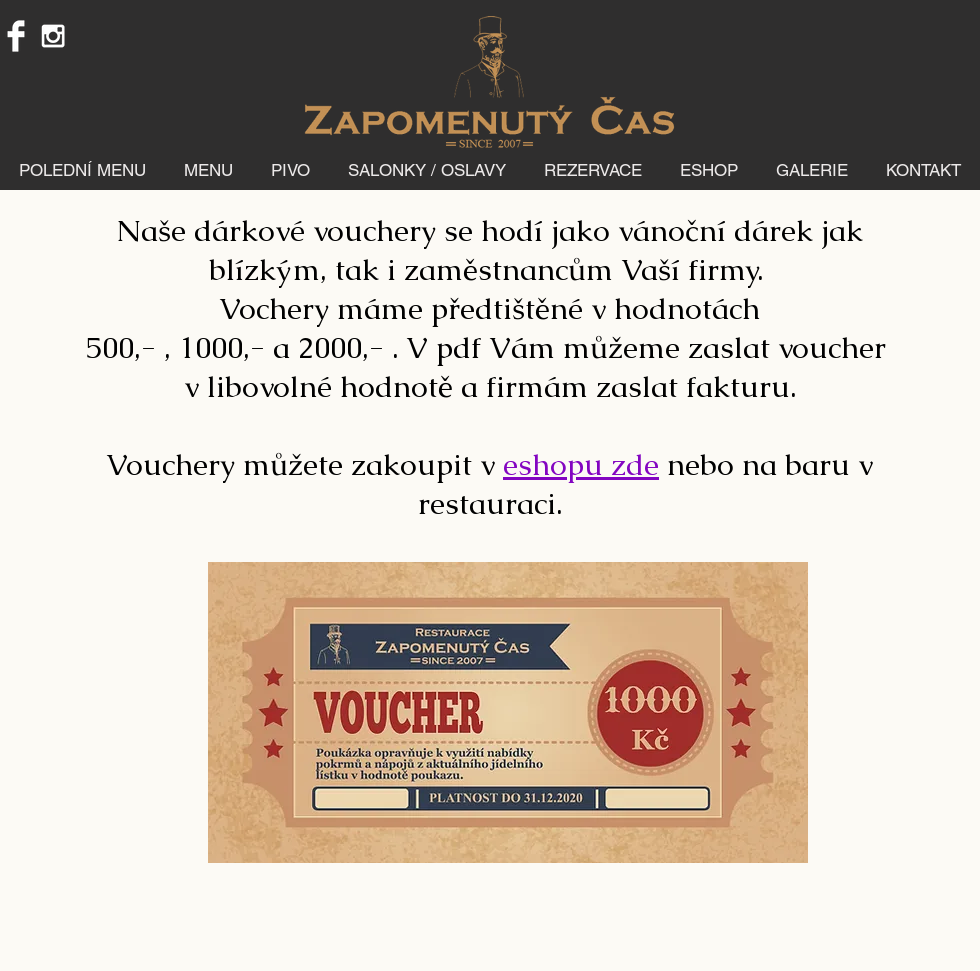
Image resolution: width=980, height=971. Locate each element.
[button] (208, 170)
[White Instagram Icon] (53, 36)
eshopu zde (581, 464)
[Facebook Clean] (16, 36)
